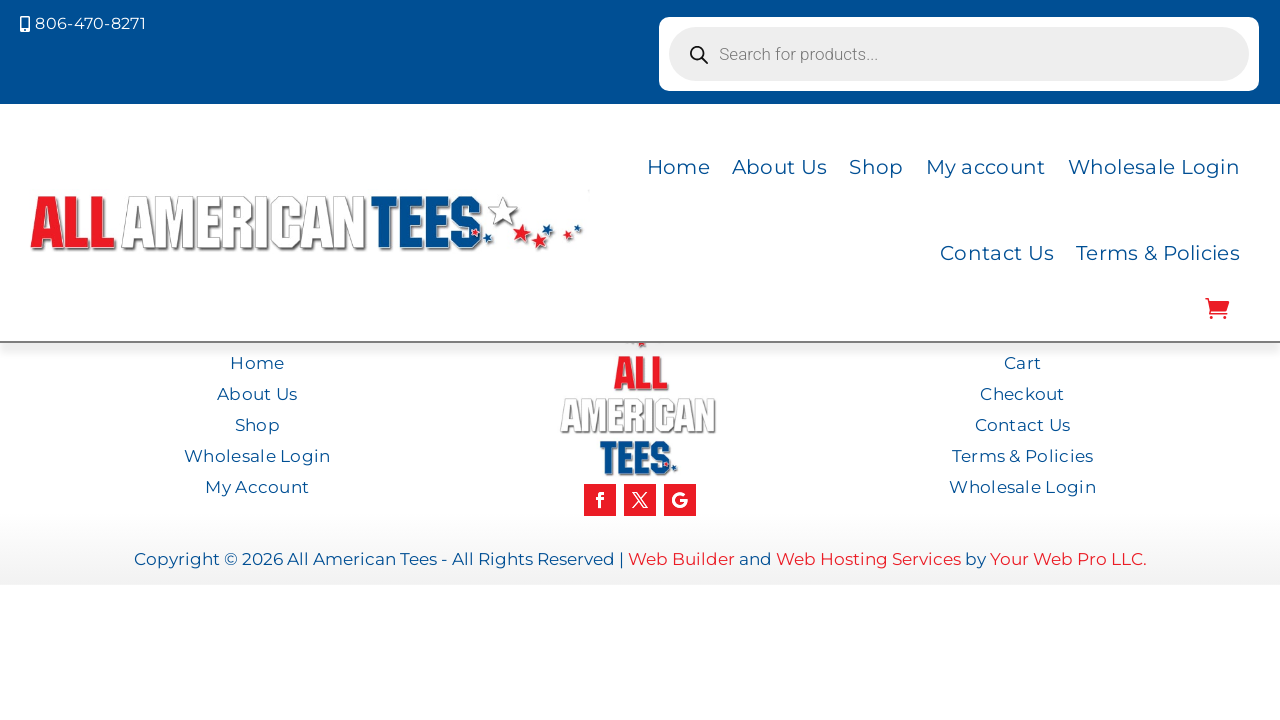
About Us (779, 167)
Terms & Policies (1158, 253)
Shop (876, 167)
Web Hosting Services (868, 559)
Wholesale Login (1154, 167)
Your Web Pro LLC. (1068, 559)
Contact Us (997, 253)
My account (986, 167)
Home (678, 167)
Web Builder (681, 559)
